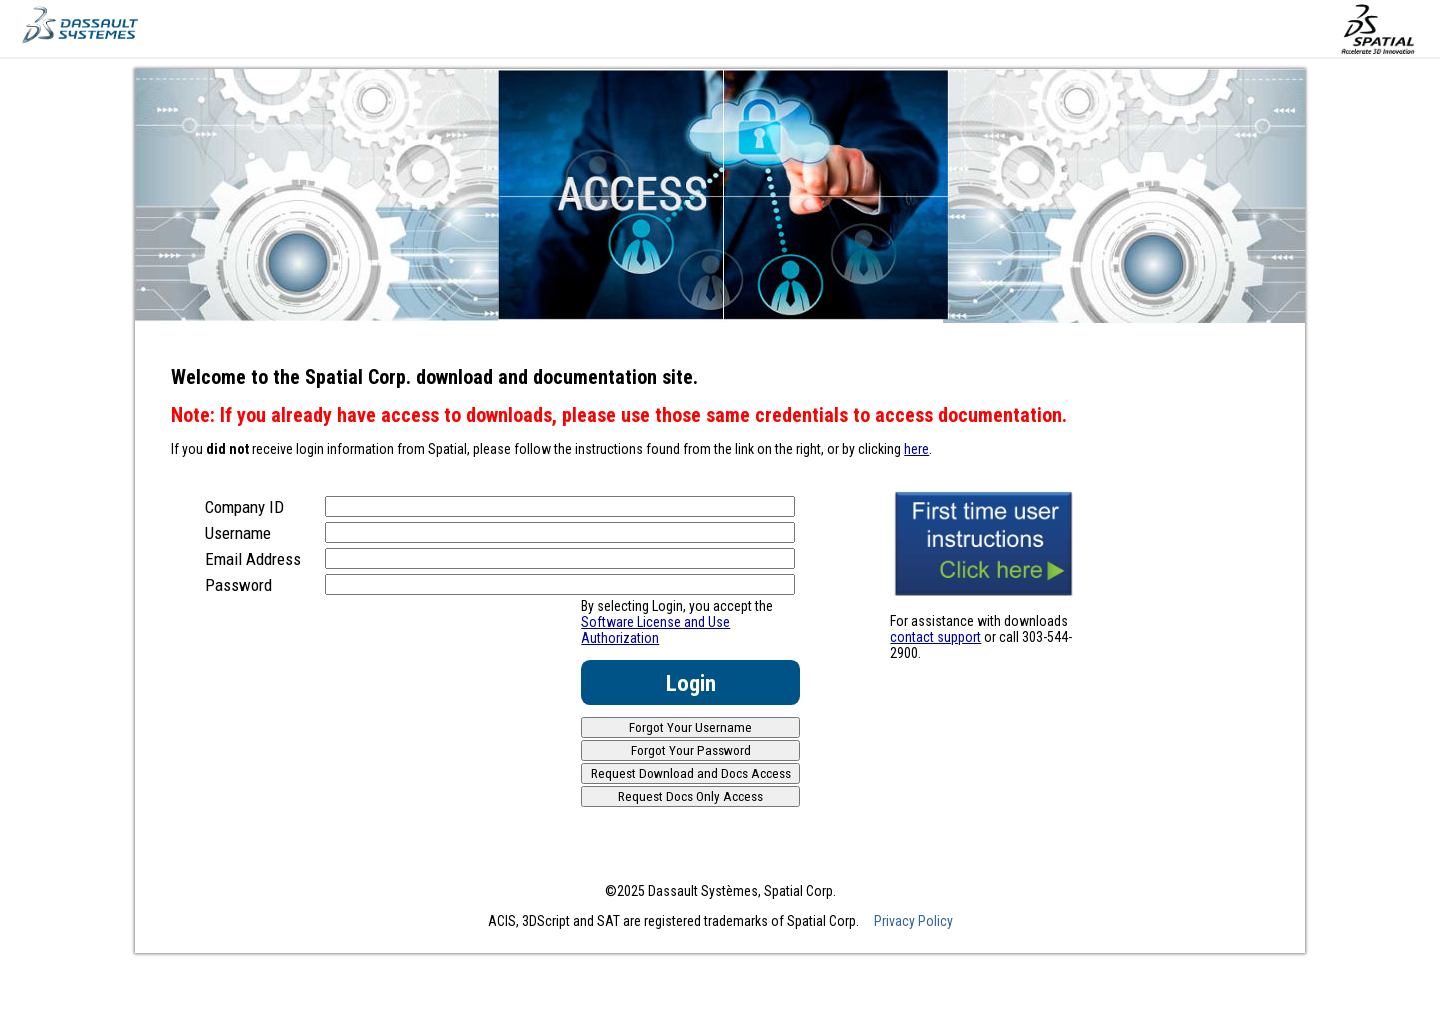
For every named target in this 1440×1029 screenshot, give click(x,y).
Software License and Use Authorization (655, 630)
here (916, 449)
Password (238, 585)
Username (238, 533)
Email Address (253, 559)
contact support (935, 637)
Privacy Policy (913, 921)
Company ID (244, 507)
